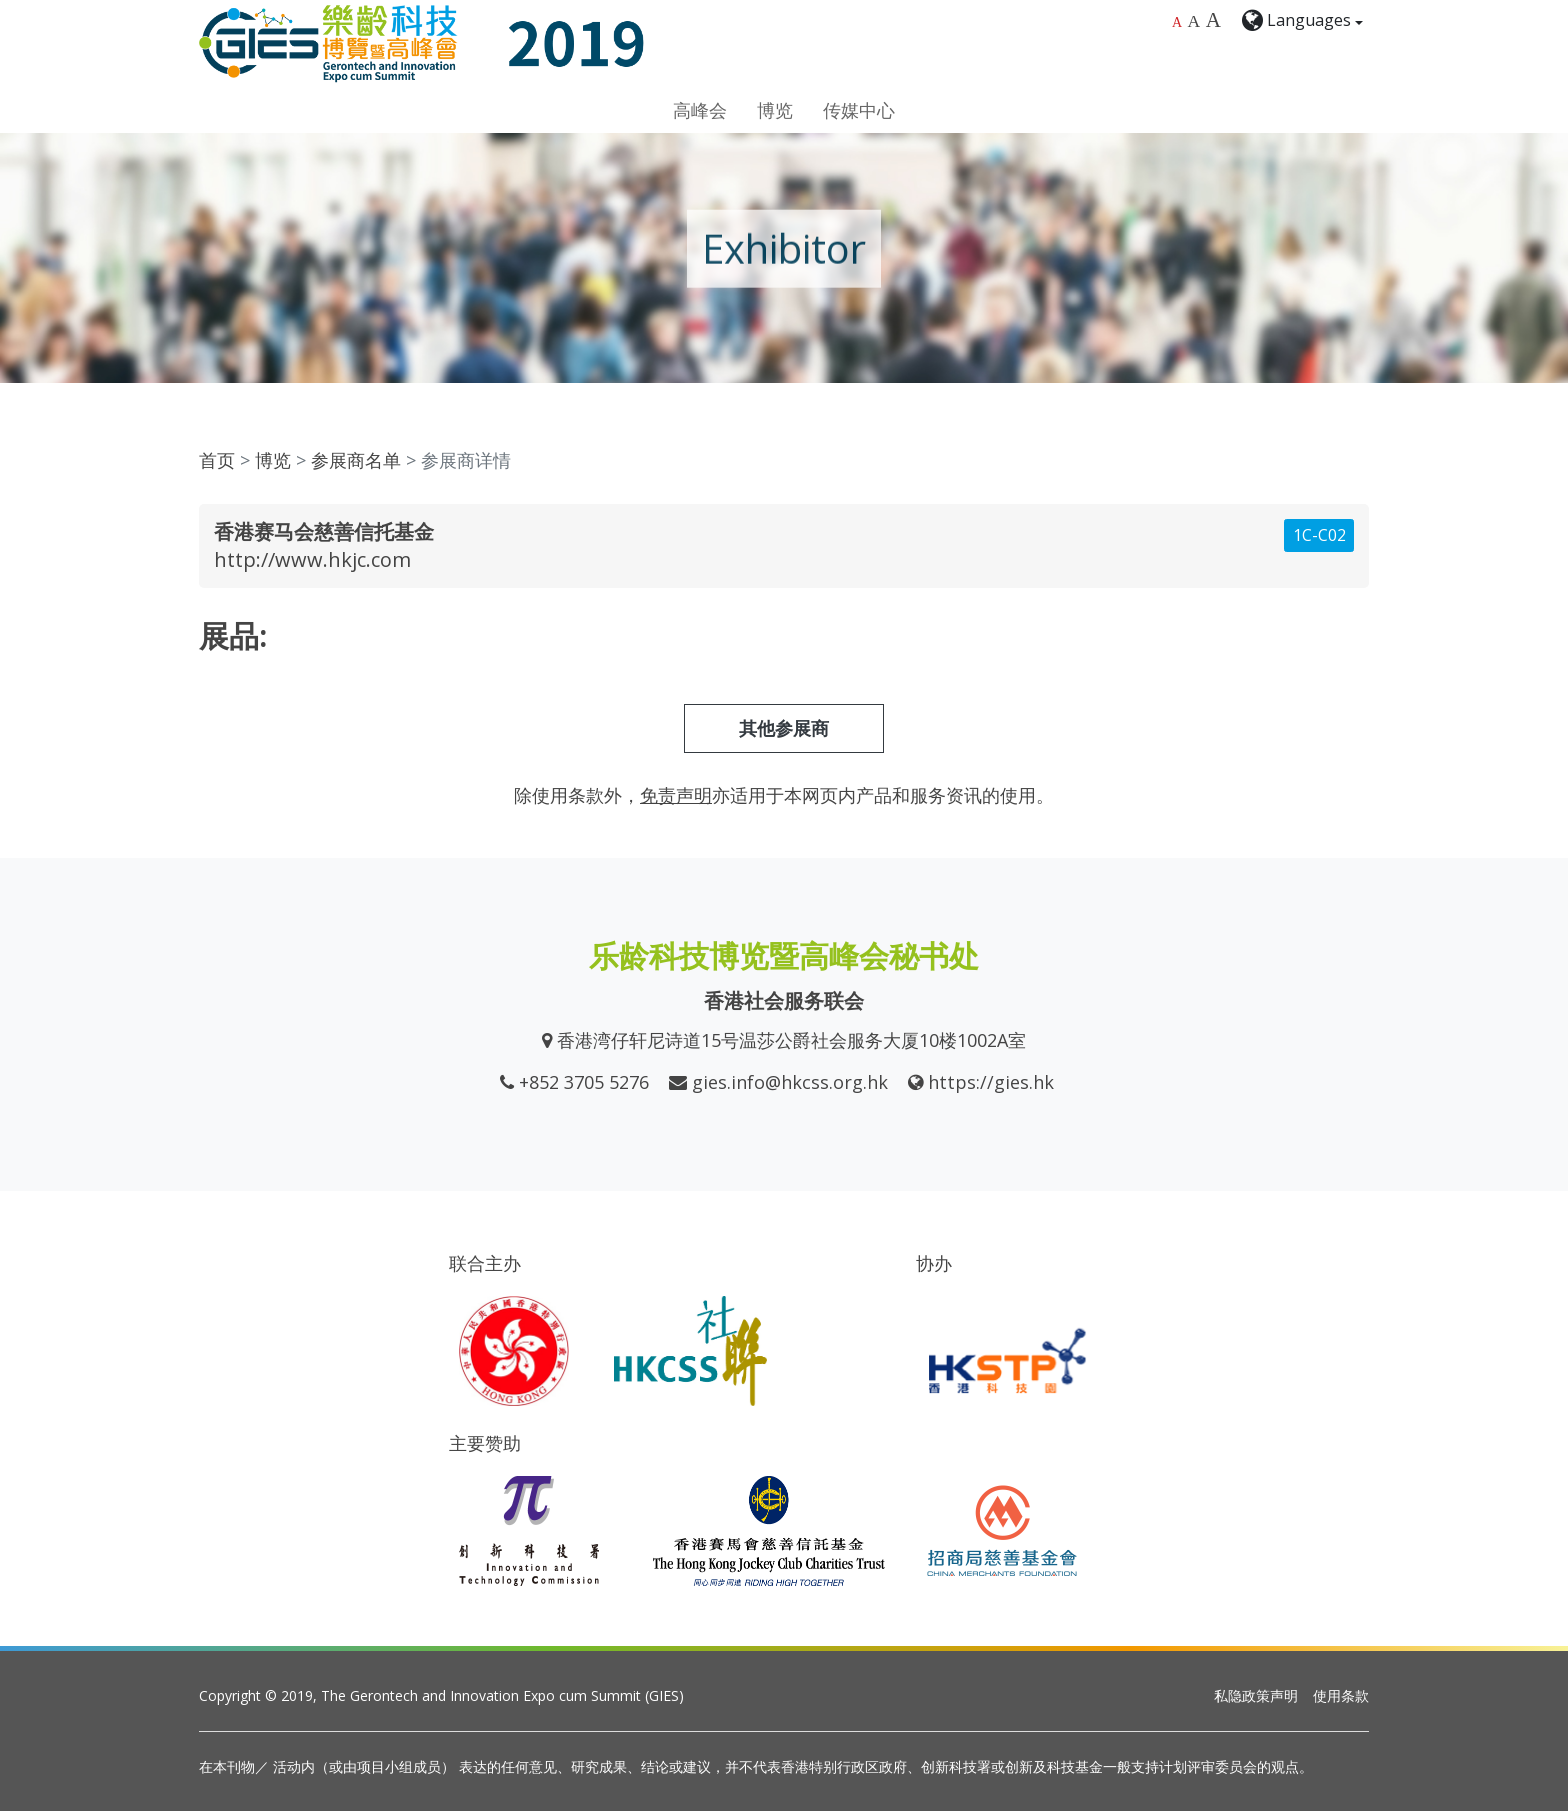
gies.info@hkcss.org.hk (790, 1082)
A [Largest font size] (1213, 20)
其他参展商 (784, 728)
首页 (217, 460)
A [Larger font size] (1194, 21)
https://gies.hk (991, 1082)
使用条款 (1341, 1695)
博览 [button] (775, 110)
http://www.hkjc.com (312, 559)
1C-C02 (1319, 535)
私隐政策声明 (1256, 1695)
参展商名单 (356, 460)
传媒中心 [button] (859, 110)
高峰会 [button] (700, 110)
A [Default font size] (1177, 22)
